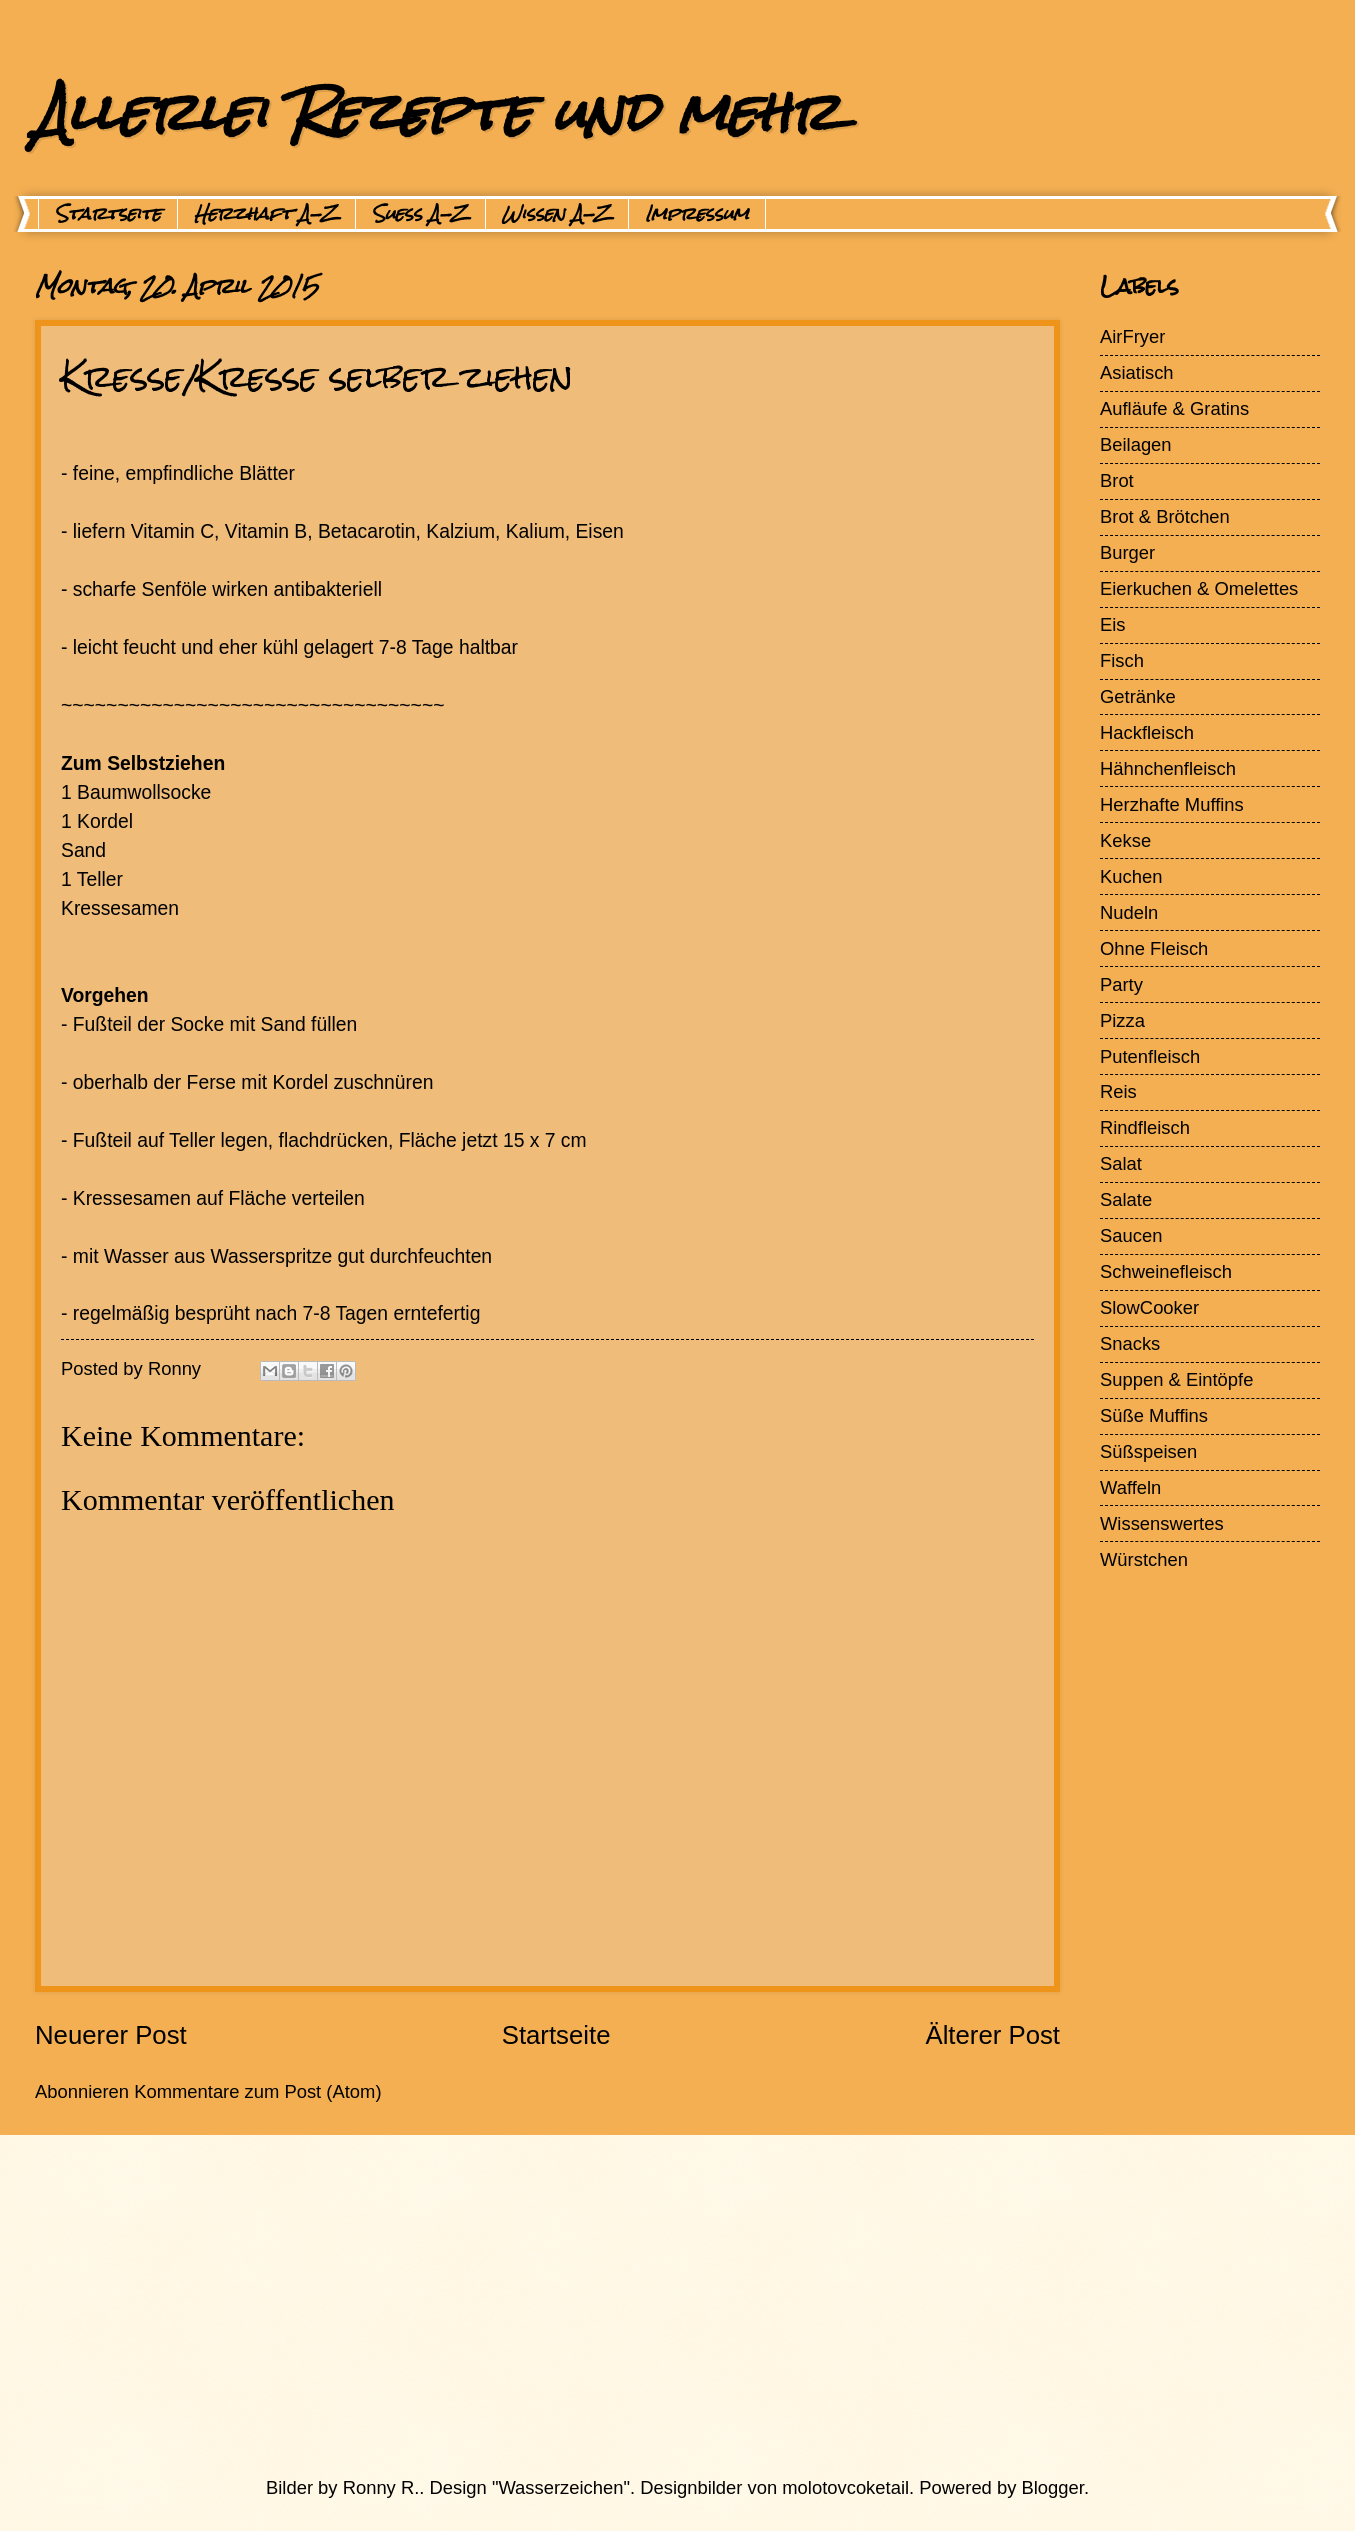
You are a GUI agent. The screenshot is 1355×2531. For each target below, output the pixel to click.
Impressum (697, 214)
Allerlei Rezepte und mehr (437, 111)
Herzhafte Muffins (1172, 804)
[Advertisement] (630, 2305)
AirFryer (1132, 336)
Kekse (1125, 840)
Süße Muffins (1154, 1415)
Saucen (1131, 1235)
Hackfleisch (1147, 732)
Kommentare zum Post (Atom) (257, 2091)
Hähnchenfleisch (1168, 768)
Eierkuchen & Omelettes (1199, 588)
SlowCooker (1149, 1307)
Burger (1127, 552)
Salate (1126, 1199)
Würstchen (1144, 1559)
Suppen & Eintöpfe (1176, 1379)
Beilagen (1136, 444)
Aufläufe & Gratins (1174, 408)
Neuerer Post (111, 2035)
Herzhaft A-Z (266, 214)
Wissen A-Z (557, 214)
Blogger (1053, 2487)
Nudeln (1129, 912)
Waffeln (1130, 1487)
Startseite (108, 214)
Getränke (1138, 696)
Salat (1121, 1163)
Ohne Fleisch (1154, 948)
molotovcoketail (845, 2487)
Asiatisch (1137, 372)
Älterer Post (992, 2035)
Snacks (1130, 1343)
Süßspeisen (1148, 1451)
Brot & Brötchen (1165, 516)
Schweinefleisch (1166, 1271)
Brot (1117, 480)
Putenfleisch (1150, 1056)
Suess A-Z (420, 214)
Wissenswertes (1162, 1523)
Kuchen (1131, 876)
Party (1121, 984)
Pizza (1122, 1020)
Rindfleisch (1145, 1127)
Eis (1113, 624)
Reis (1118, 1091)
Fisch (1122, 660)
